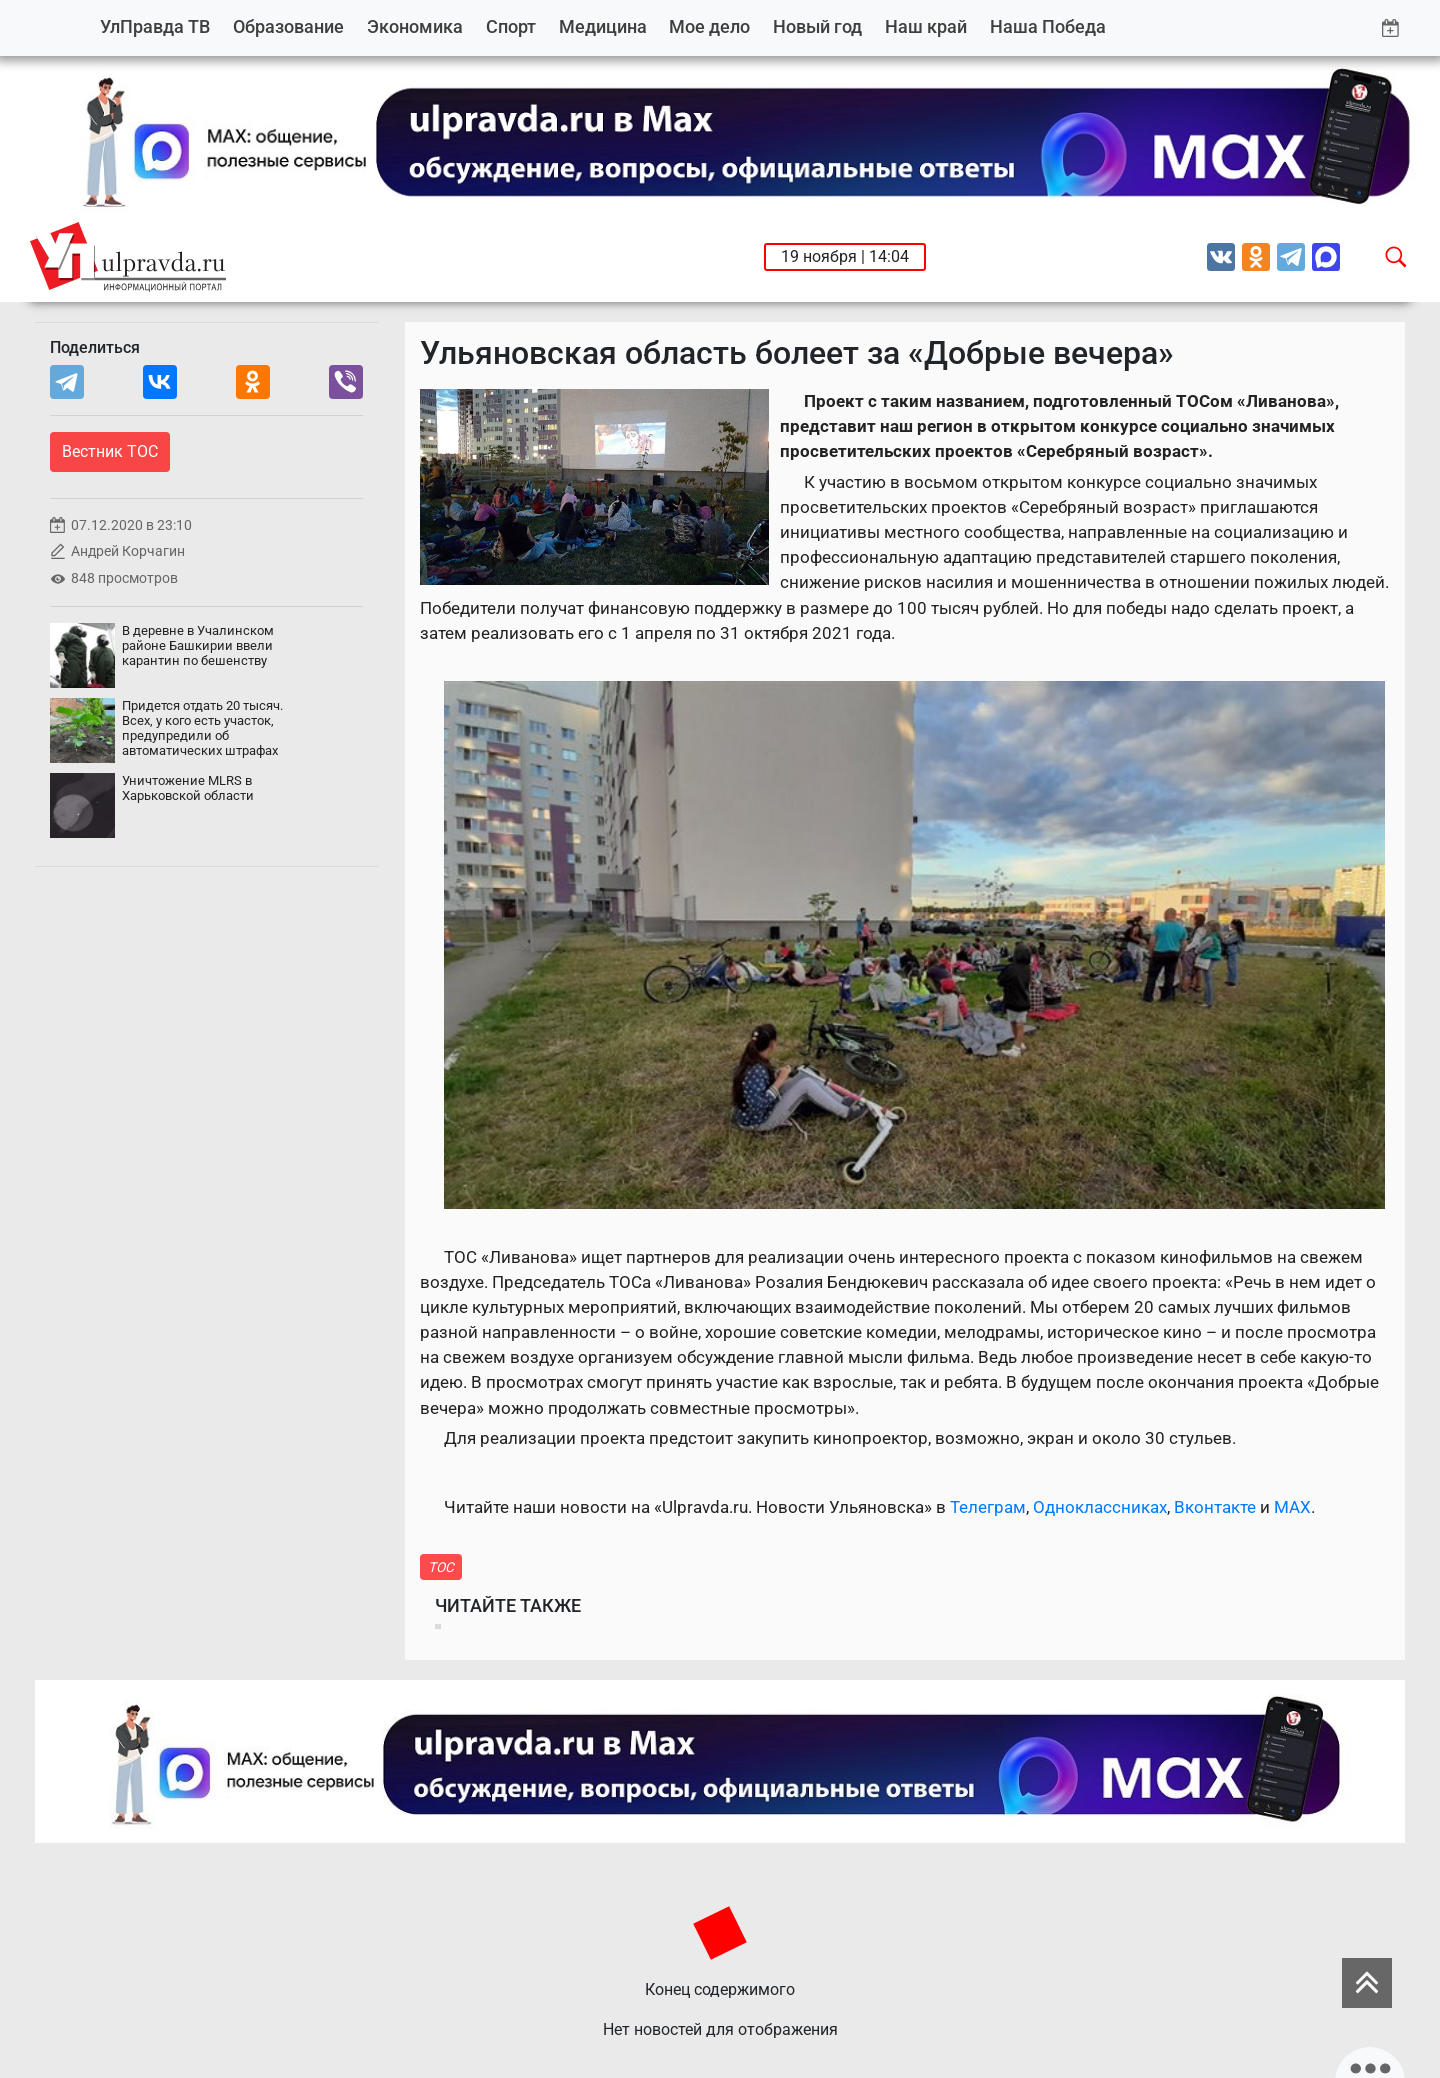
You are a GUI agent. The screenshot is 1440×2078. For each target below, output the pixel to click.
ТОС (441, 1567)
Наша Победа (1048, 26)
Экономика (415, 26)
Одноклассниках (1100, 1507)
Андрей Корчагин (128, 551)
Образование (288, 26)
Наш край (926, 26)
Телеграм (988, 1507)
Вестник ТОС (110, 451)
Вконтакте (1215, 1507)
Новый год (817, 26)
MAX (1292, 1507)
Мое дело (709, 26)
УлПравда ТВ (155, 26)
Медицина (603, 26)
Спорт (511, 26)
